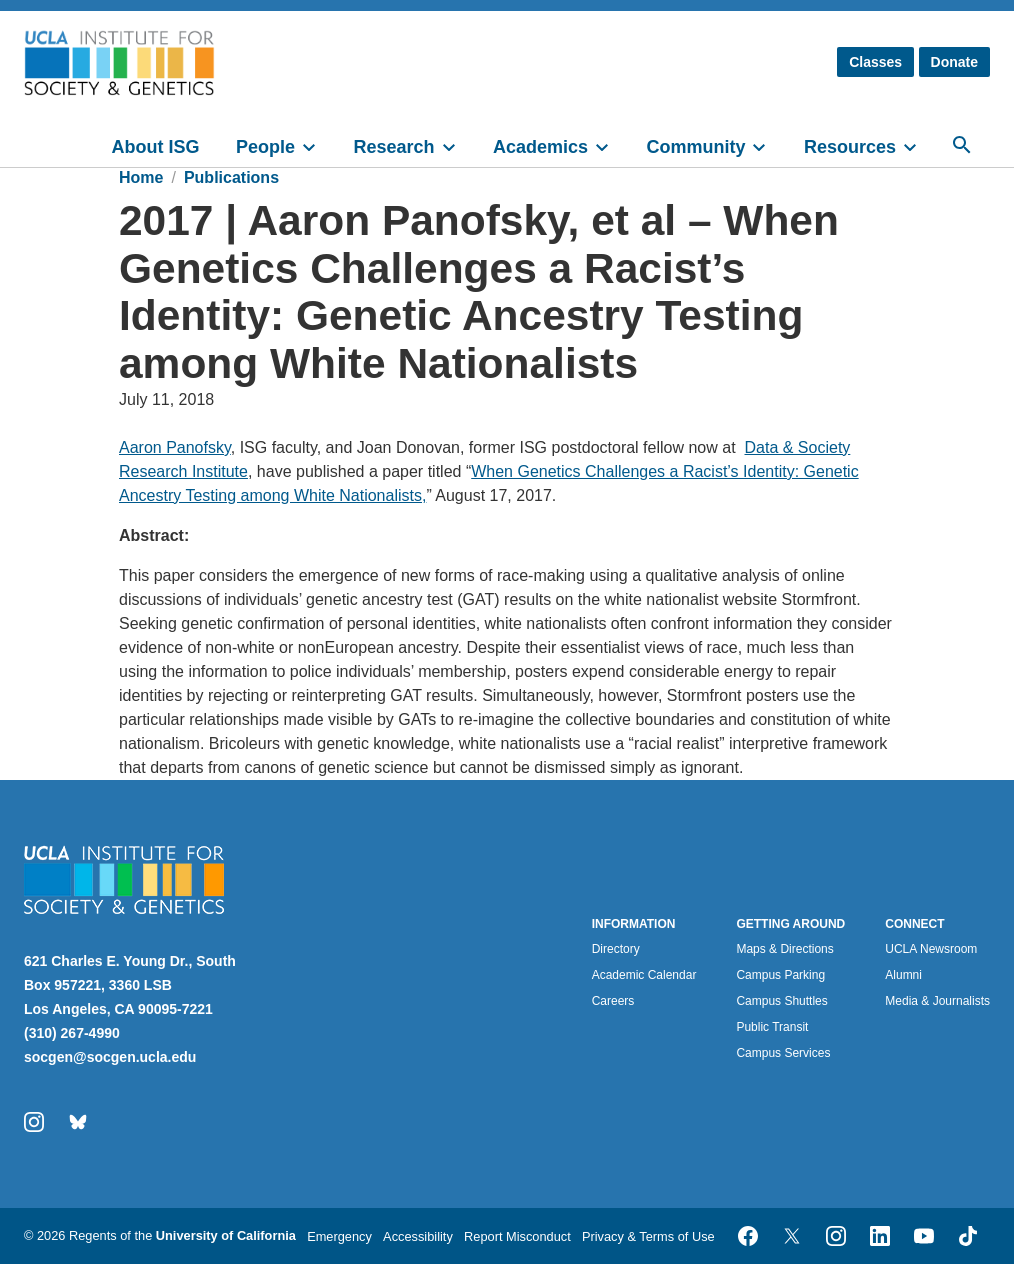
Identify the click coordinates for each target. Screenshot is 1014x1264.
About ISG (156, 147)
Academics (540, 147)
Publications (231, 177)
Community (695, 147)
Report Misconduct (517, 1236)
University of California (226, 1235)
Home (141, 177)
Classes (875, 62)
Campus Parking (780, 975)
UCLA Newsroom (931, 949)
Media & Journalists (937, 1001)
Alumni (903, 975)
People (265, 147)
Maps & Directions (784, 949)
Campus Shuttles (781, 1001)
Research (393, 147)
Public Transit (772, 1027)
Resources (850, 147)
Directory (616, 949)
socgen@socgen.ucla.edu (110, 1057)
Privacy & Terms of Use (648, 1236)
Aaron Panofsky (175, 447)
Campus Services (783, 1053)
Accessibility (418, 1236)
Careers (613, 1001)
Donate (954, 62)
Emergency (339, 1236)
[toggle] (318, 145)
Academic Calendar (644, 975)
